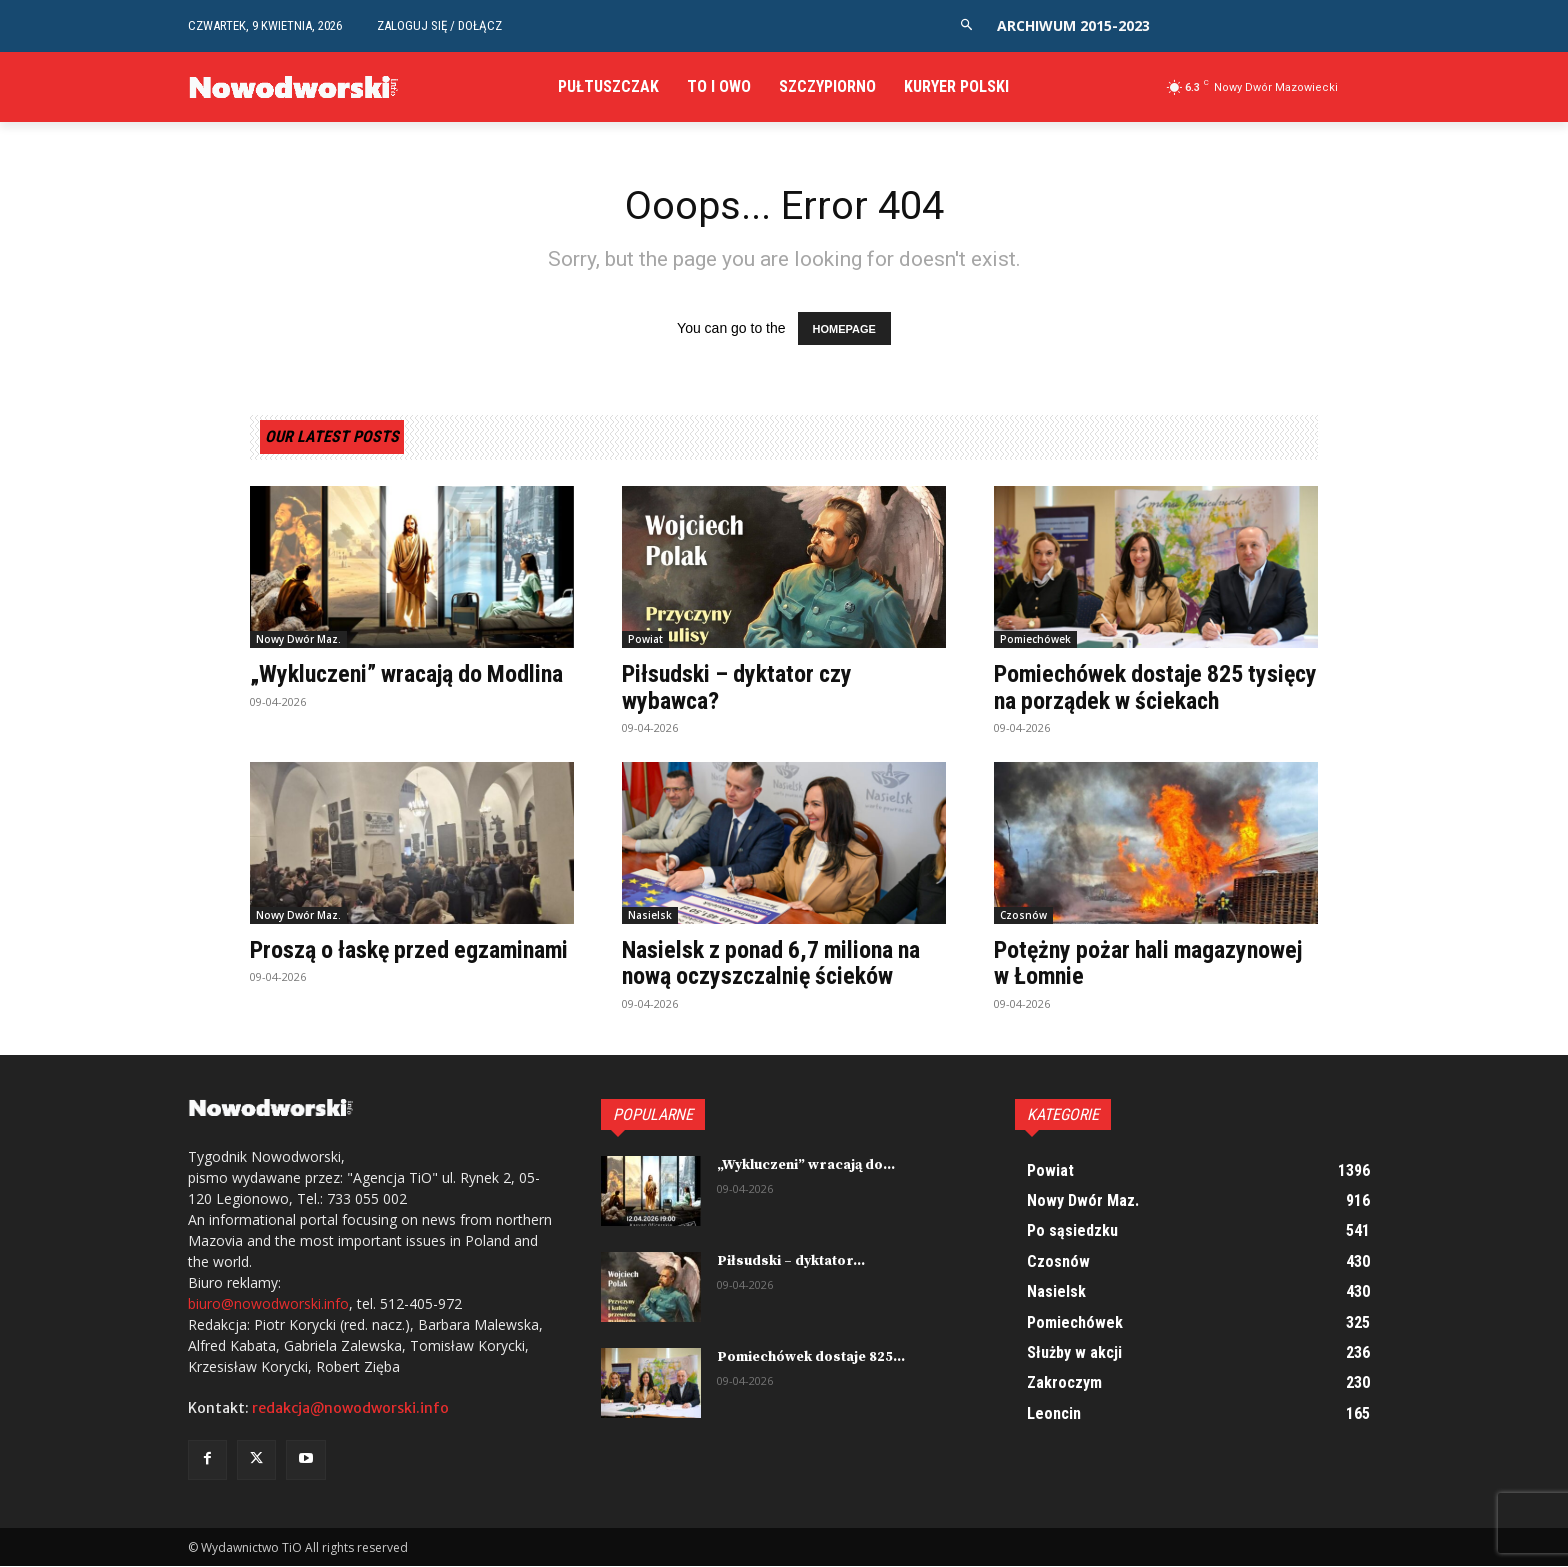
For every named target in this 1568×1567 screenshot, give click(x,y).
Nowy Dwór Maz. (298, 640)
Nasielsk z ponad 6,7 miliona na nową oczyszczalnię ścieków (774, 963)
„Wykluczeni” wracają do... (806, 1165)
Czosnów (1023, 915)
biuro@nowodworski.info (268, 1304)
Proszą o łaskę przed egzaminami (412, 950)
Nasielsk (650, 915)
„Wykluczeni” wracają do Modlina (410, 675)
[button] (966, 25)
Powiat (645, 640)
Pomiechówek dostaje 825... (811, 1357)
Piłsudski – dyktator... (791, 1261)
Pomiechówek (1035, 640)
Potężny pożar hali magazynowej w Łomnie (1150, 963)
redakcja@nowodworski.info (350, 1409)
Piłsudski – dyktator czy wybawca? (739, 688)
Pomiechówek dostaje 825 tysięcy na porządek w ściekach (1147, 688)
